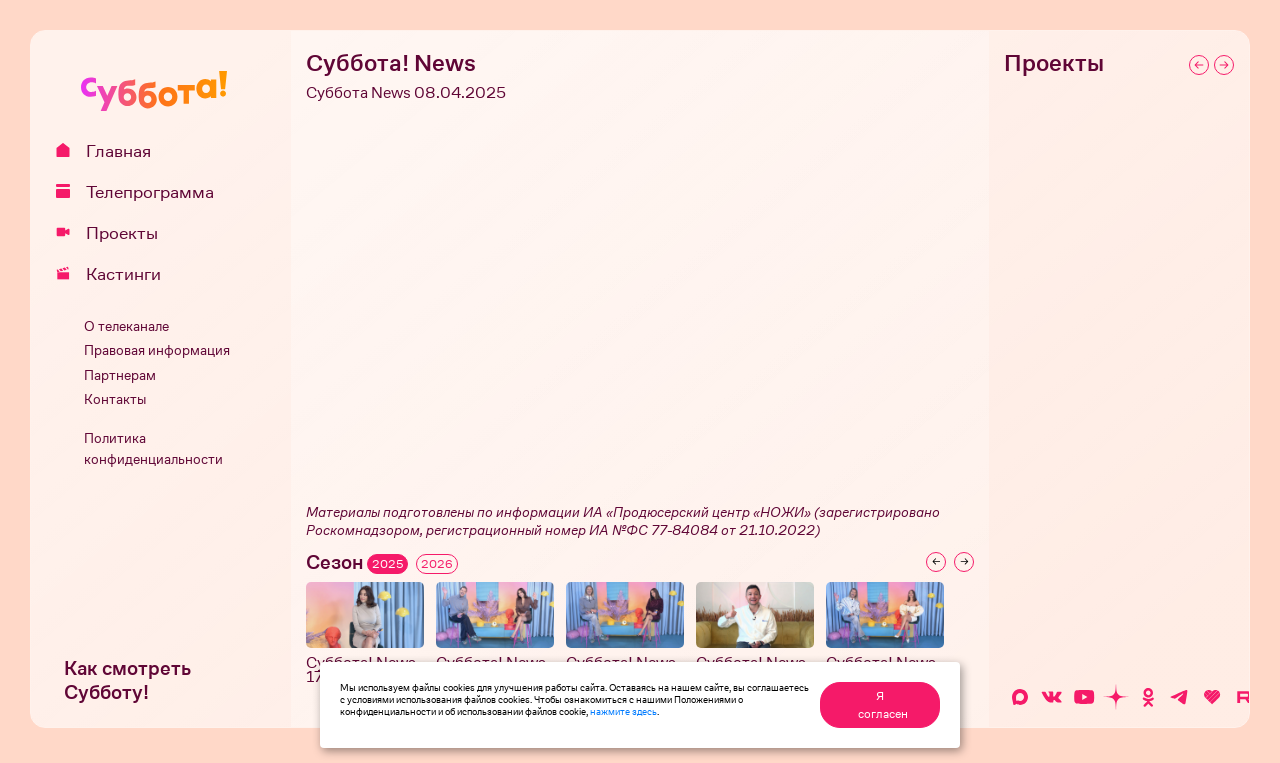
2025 (387, 564)
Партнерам (120, 375)
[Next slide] (964, 562)
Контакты (115, 399)
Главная (110, 151)
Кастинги (115, 274)
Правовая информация (157, 350)
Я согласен (883, 705)
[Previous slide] (936, 562)
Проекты (114, 233)
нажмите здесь (623, 711)
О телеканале (126, 326)
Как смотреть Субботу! (127, 680)
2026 (437, 564)
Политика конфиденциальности (153, 449)
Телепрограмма (142, 192)
